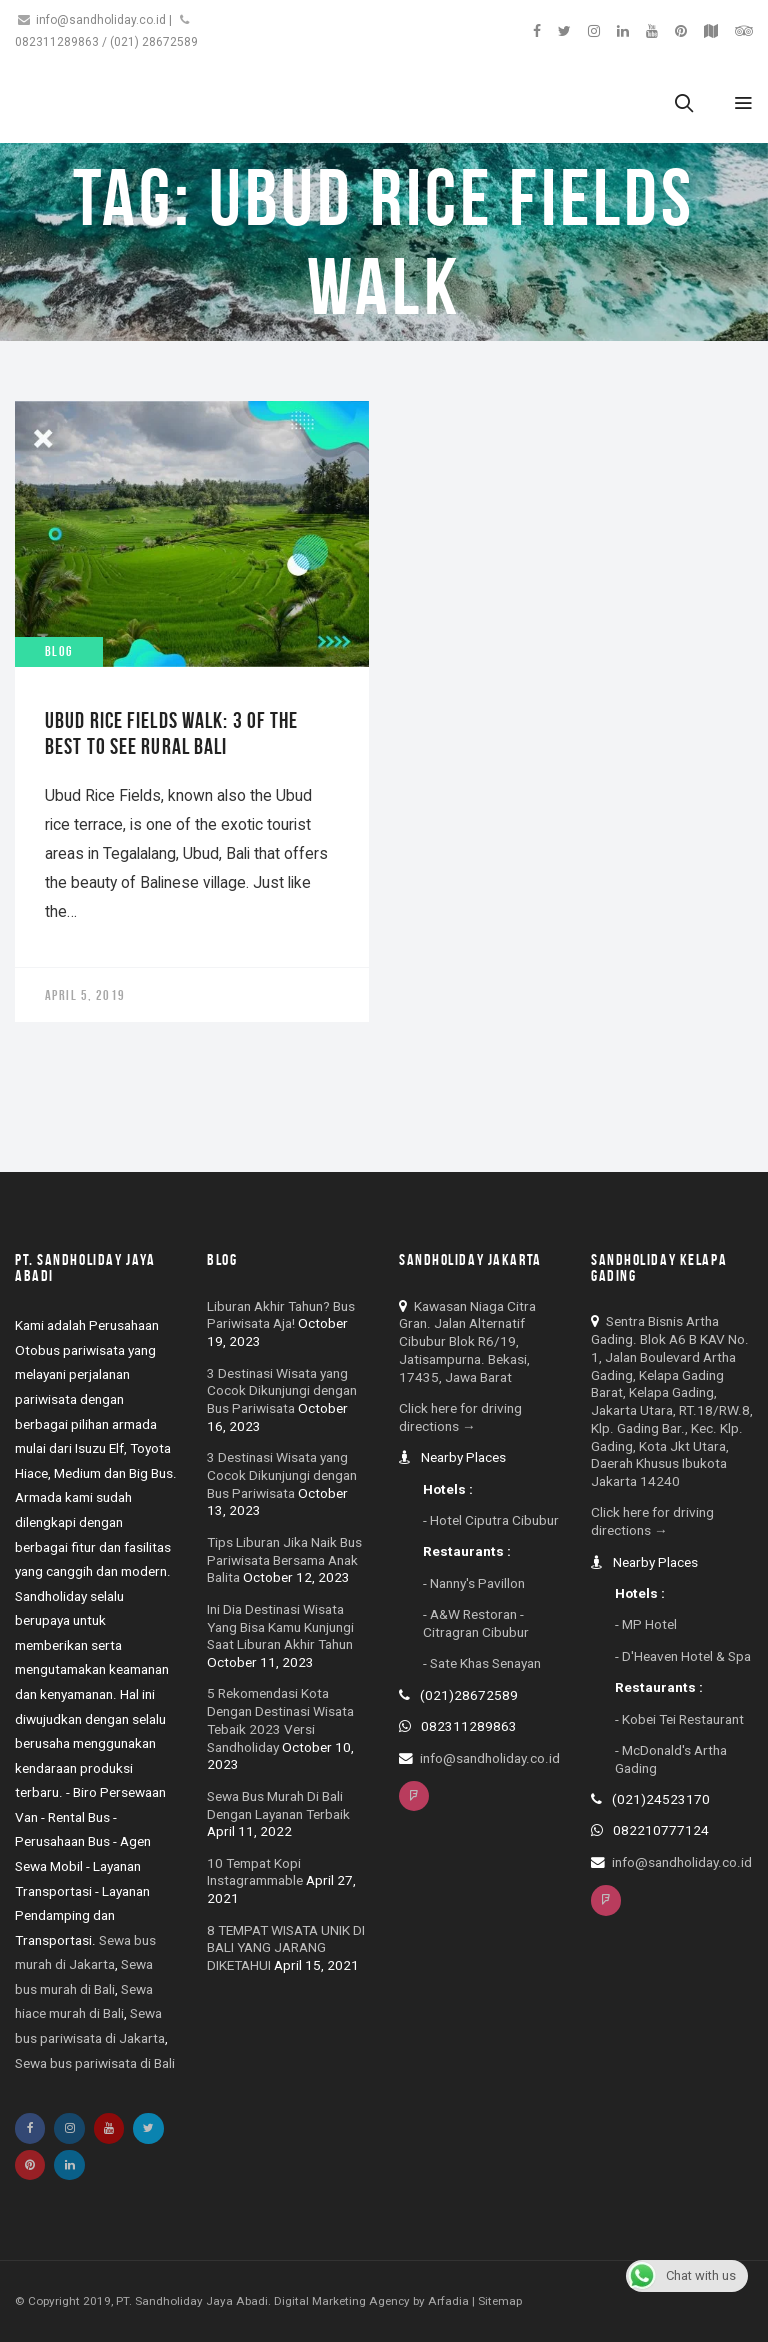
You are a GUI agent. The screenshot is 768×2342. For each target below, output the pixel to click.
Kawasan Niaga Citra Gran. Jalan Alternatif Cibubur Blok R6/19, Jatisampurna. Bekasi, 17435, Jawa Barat (467, 1341)
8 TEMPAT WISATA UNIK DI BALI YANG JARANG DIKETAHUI (286, 1948)
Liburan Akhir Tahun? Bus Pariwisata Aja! (281, 1315)
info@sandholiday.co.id (101, 20)
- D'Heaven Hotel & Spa (683, 1656)
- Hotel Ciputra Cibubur (491, 1520)
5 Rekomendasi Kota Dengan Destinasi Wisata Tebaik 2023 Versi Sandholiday (280, 1719)
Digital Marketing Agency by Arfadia (371, 2301)
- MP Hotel (646, 1624)
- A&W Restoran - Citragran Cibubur (476, 1623)
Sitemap (500, 2301)
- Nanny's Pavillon (474, 1583)
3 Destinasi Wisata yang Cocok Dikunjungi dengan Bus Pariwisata (282, 1391)
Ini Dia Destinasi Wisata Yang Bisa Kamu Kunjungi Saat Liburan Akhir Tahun (280, 1627)
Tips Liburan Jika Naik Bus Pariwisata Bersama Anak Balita (284, 1560)
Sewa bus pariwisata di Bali (95, 2063)
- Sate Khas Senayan (482, 1663)
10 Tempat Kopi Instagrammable (255, 1872)
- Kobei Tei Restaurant (679, 1719)
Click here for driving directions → (652, 1521)
